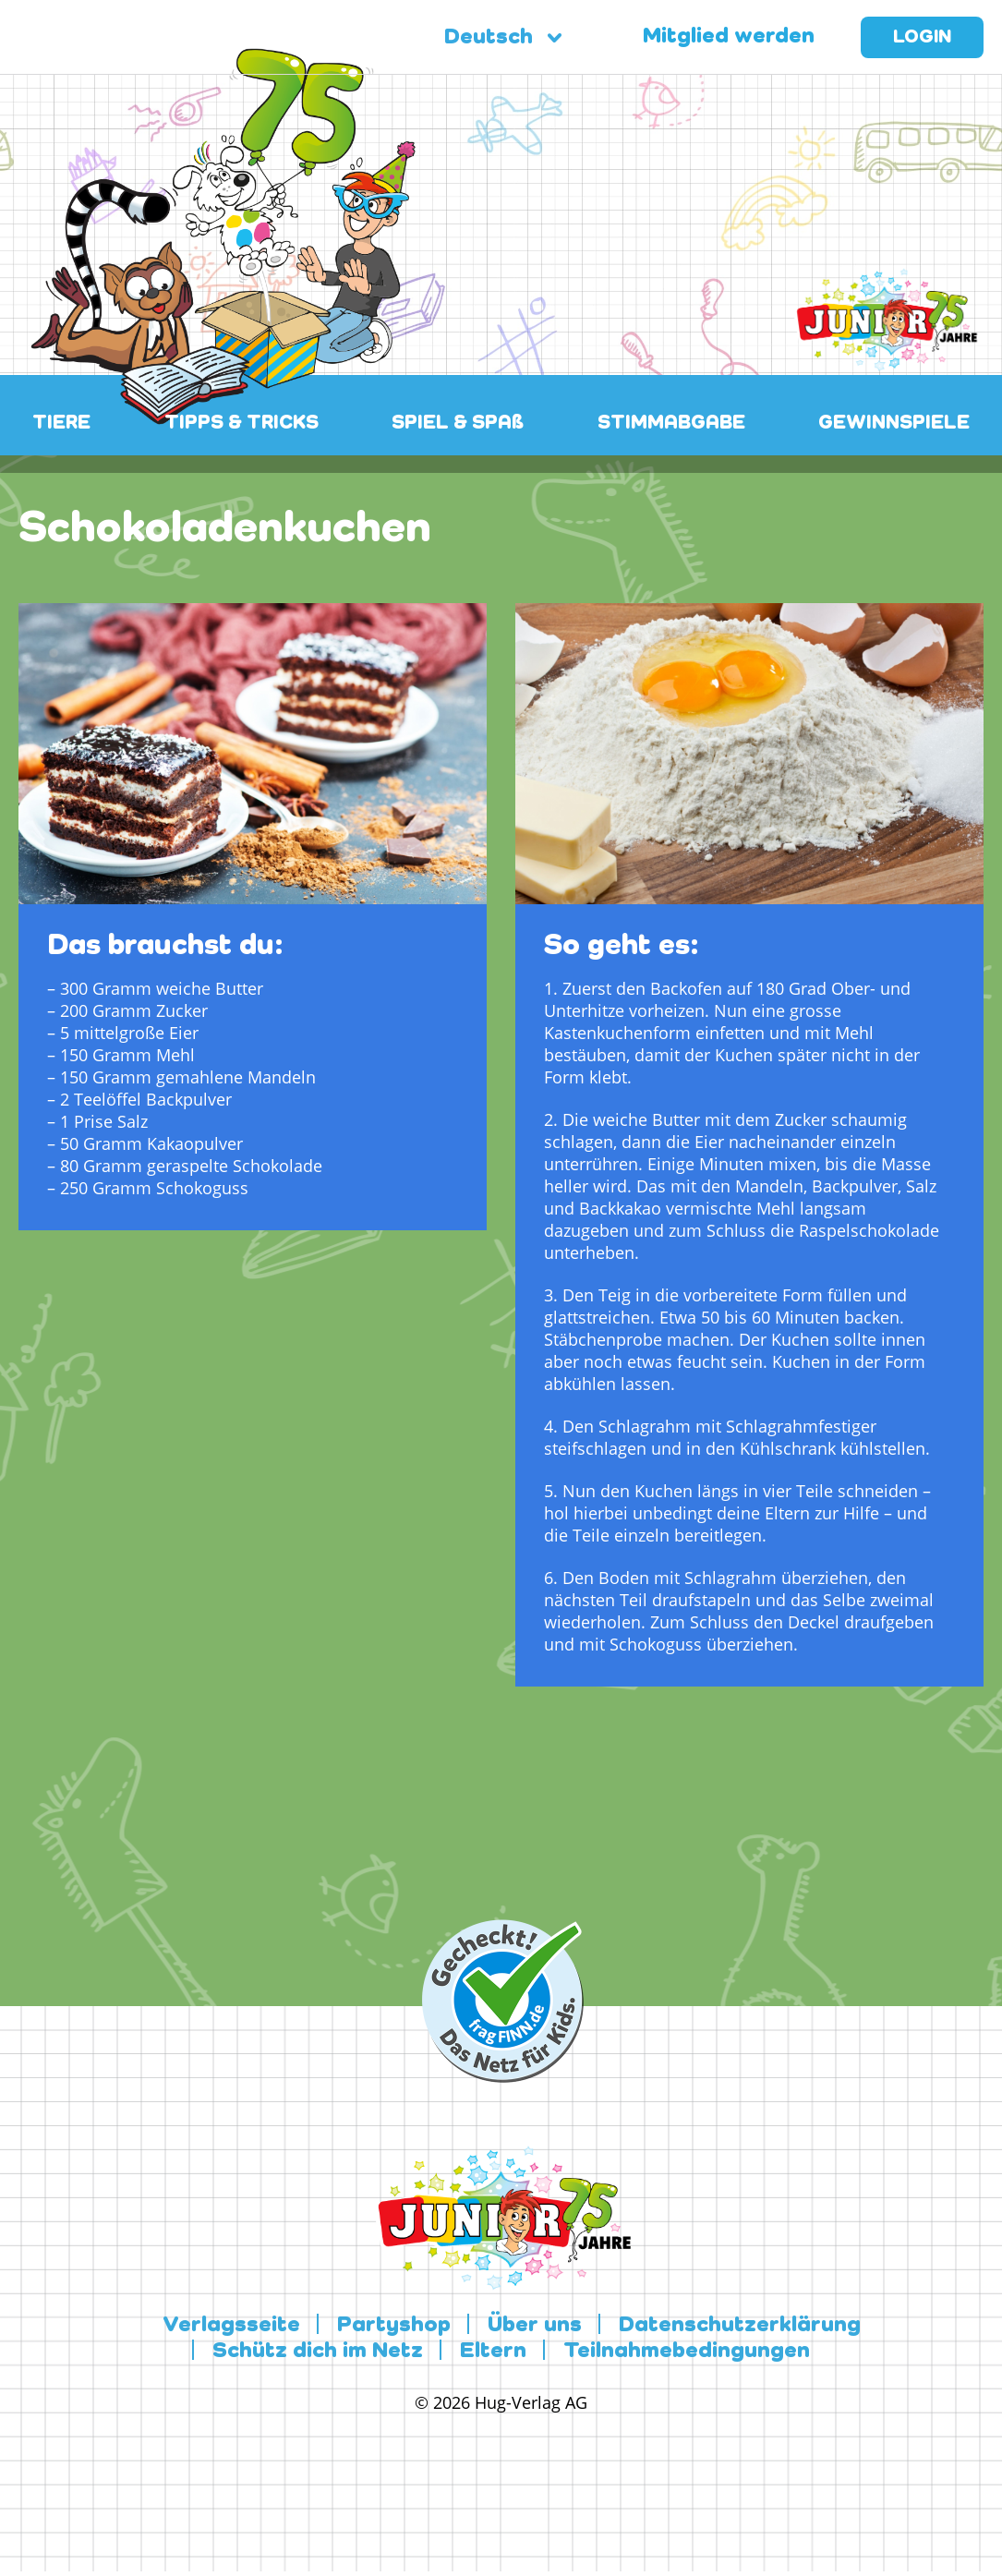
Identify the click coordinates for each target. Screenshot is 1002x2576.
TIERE (61, 423)
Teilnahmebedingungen (686, 2351)
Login (922, 38)
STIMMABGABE (671, 423)
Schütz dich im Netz (317, 2351)
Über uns (535, 2326)
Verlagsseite (231, 2326)
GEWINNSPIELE (894, 423)
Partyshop (394, 2326)
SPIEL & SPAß (458, 423)
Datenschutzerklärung (740, 2326)
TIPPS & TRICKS (241, 423)
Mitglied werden (729, 37)
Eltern (493, 2351)
